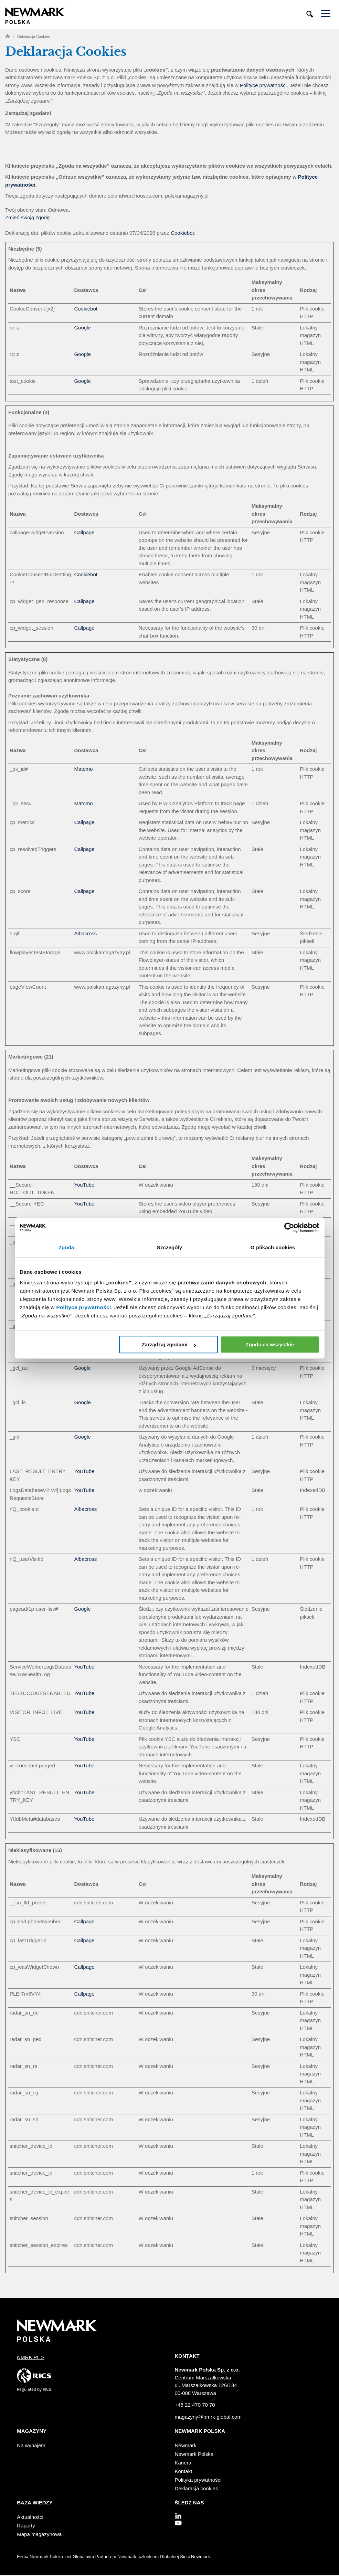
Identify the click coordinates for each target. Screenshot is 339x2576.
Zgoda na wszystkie (270, 1344)
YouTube (84, 1185)
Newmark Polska (194, 2454)
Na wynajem (31, 2445)
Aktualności (30, 2517)
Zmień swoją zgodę (27, 217)
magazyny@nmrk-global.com (208, 2417)
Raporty (26, 2525)
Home (7, 36)
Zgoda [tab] (66, 1247)
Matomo (83, 769)
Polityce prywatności (83, 1307)
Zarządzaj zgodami (168, 1344)
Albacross (85, 933)
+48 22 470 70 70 (195, 2405)
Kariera (183, 2462)
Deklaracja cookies (196, 2488)
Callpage (84, 532)
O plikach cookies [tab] (273, 1247)
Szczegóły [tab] (169, 1247)
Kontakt (183, 2471)
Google (82, 327)
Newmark (186, 2445)
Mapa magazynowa (39, 2534)
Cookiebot (182, 233)
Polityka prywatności (198, 2480)
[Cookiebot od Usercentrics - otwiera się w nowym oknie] (289, 1227)
